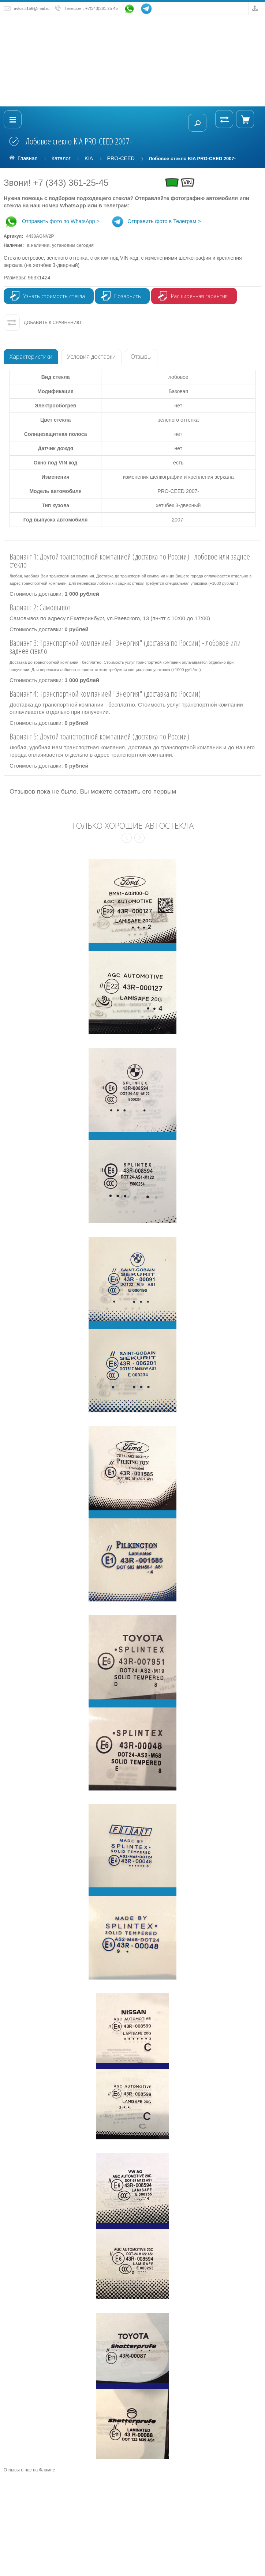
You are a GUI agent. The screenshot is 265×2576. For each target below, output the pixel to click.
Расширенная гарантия (199, 296)
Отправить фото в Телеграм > (156, 221)
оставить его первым (145, 791)
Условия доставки (91, 357)
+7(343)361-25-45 (101, 8)
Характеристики (31, 357)
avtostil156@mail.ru (31, 8)
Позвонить (127, 296)
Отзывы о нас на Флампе (29, 2470)
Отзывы (141, 357)
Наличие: (49, 245)
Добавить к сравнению (52, 322)
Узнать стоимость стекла (54, 296)
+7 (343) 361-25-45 (70, 183)
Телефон (72, 8)
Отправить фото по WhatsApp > (52, 221)
